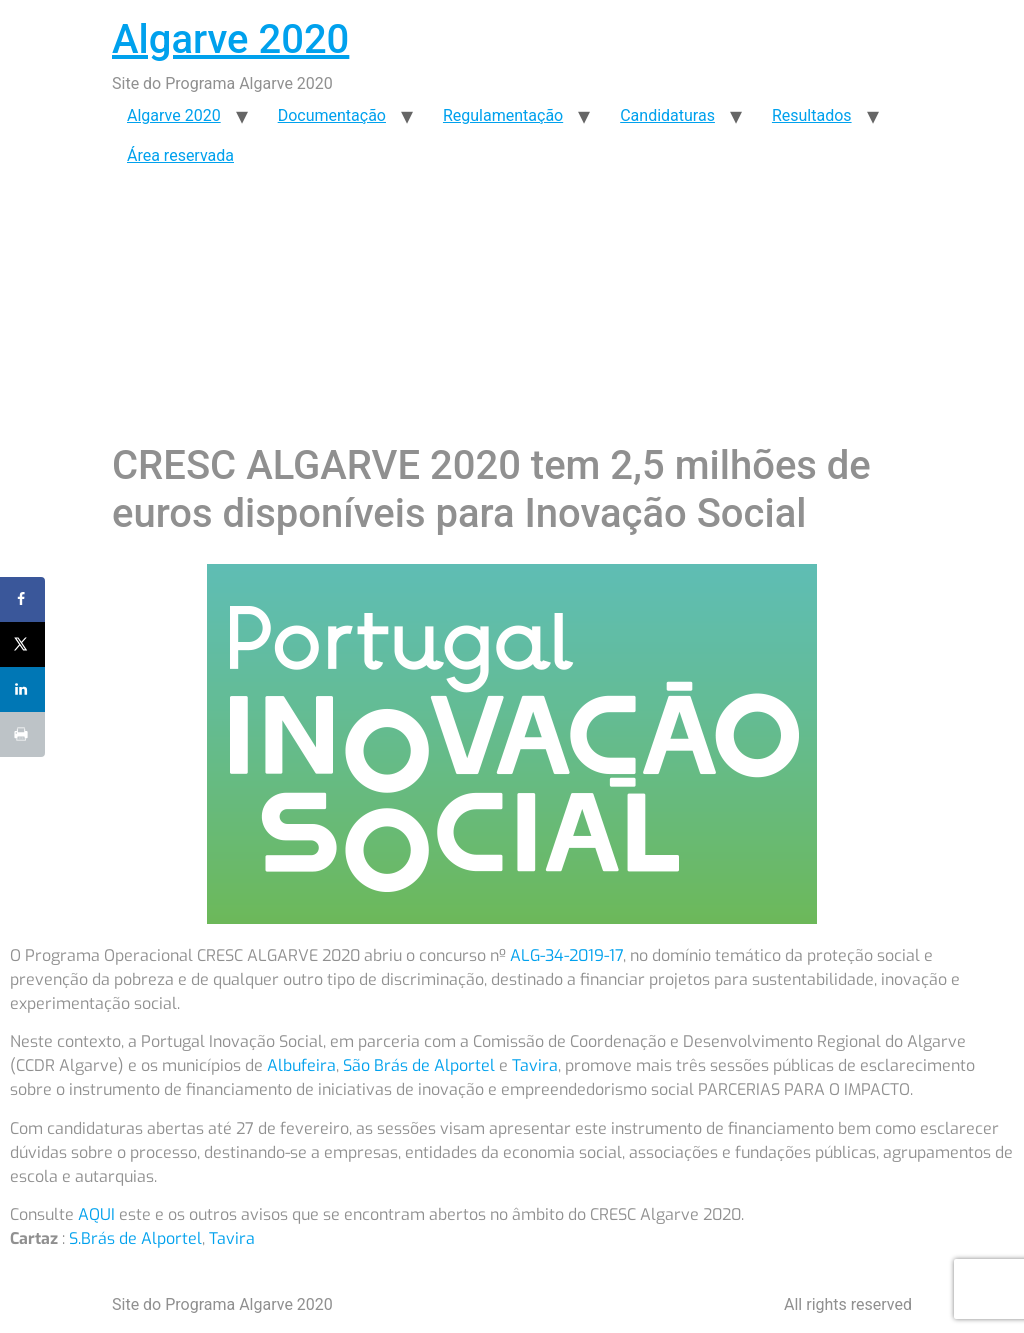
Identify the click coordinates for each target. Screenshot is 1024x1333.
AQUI (96, 1214)
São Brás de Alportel (419, 1065)
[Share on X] (22, 644)
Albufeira (301, 1065)
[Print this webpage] (22, 734)
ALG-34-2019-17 (566, 955)
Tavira (535, 1065)
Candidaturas (667, 115)
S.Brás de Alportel (135, 1238)
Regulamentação (503, 115)
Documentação (332, 115)
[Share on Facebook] (22, 599)
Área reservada (180, 155)
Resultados (812, 115)
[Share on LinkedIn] (22, 689)
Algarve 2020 (230, 39)
